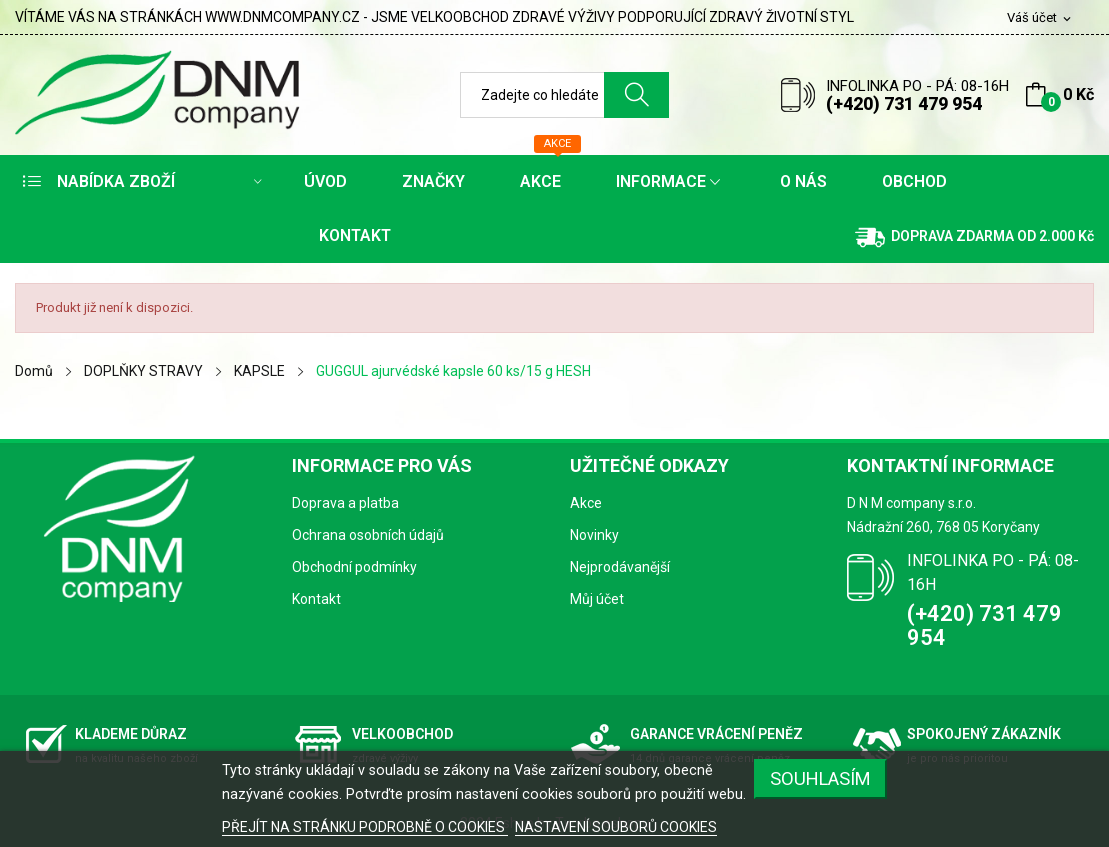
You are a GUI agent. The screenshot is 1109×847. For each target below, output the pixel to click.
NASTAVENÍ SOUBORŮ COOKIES (616, 827)
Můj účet (597, 599)
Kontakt (316, 599)
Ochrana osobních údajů (368, 535)
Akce (586, 503)
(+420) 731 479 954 (904, 103)
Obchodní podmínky (354, 567)
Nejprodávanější (620, 567)
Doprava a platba (345, 503)
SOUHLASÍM (820, 778)
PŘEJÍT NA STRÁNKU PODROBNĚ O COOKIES (365, 827)
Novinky (594, 535)
